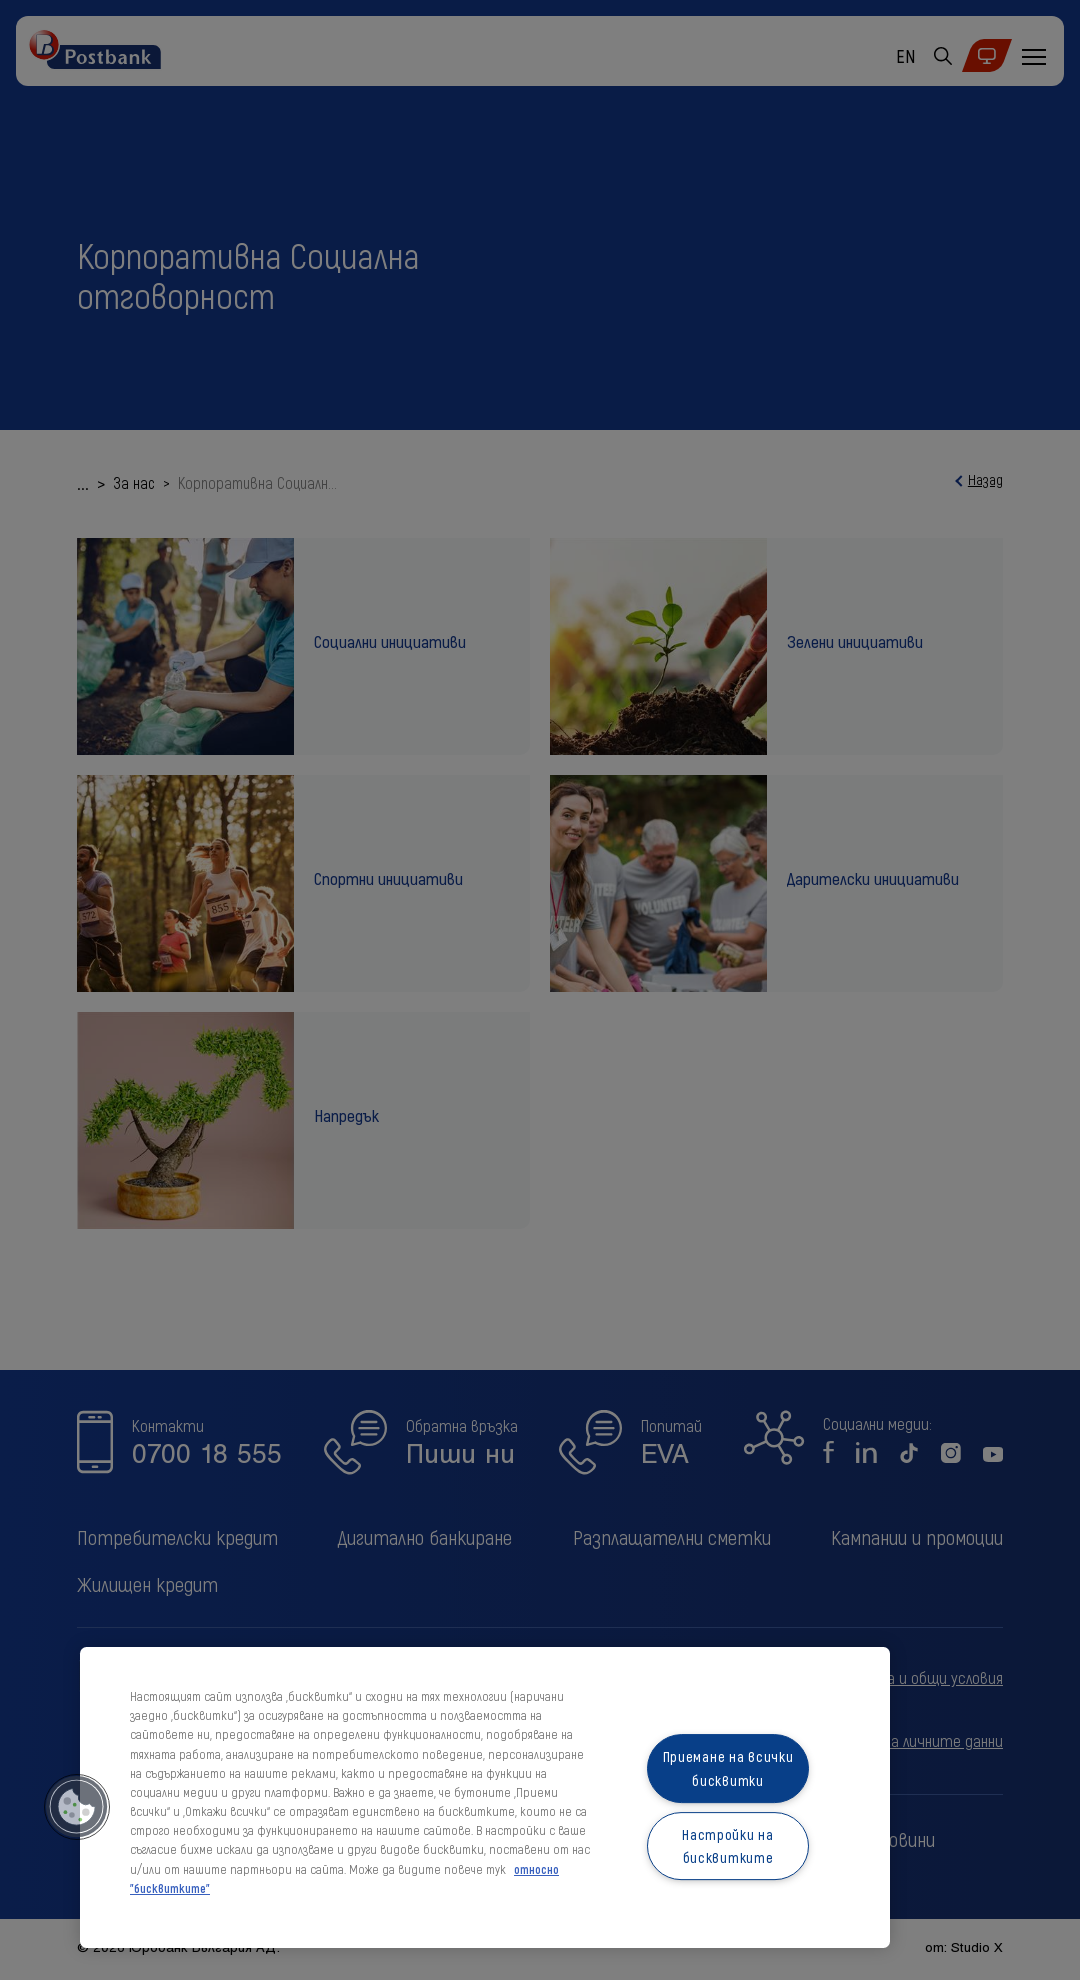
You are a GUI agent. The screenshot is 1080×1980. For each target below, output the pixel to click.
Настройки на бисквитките (728, 1846)
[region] (485, 1797)
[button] (77, 1807)
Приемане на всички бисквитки (728, 1769)
